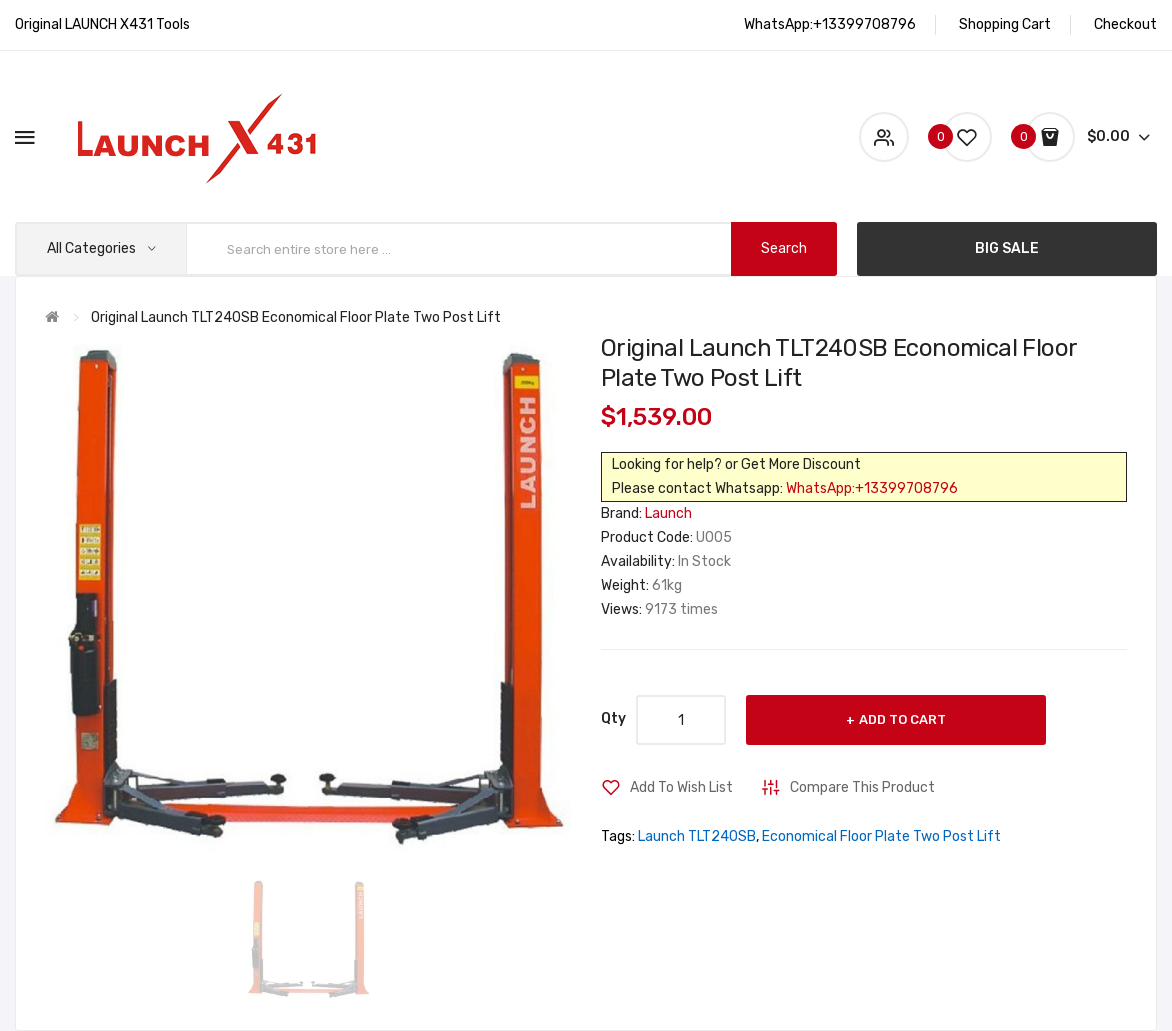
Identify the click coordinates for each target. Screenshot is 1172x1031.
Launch (668, 513)
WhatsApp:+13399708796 (872, 488)
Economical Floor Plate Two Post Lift (881, 836)
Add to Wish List (681, 787)
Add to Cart (902, 719)
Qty (613, 718)
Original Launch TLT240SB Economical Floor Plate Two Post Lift (296, 317)
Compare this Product (862, 787)
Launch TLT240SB (697, 836)
